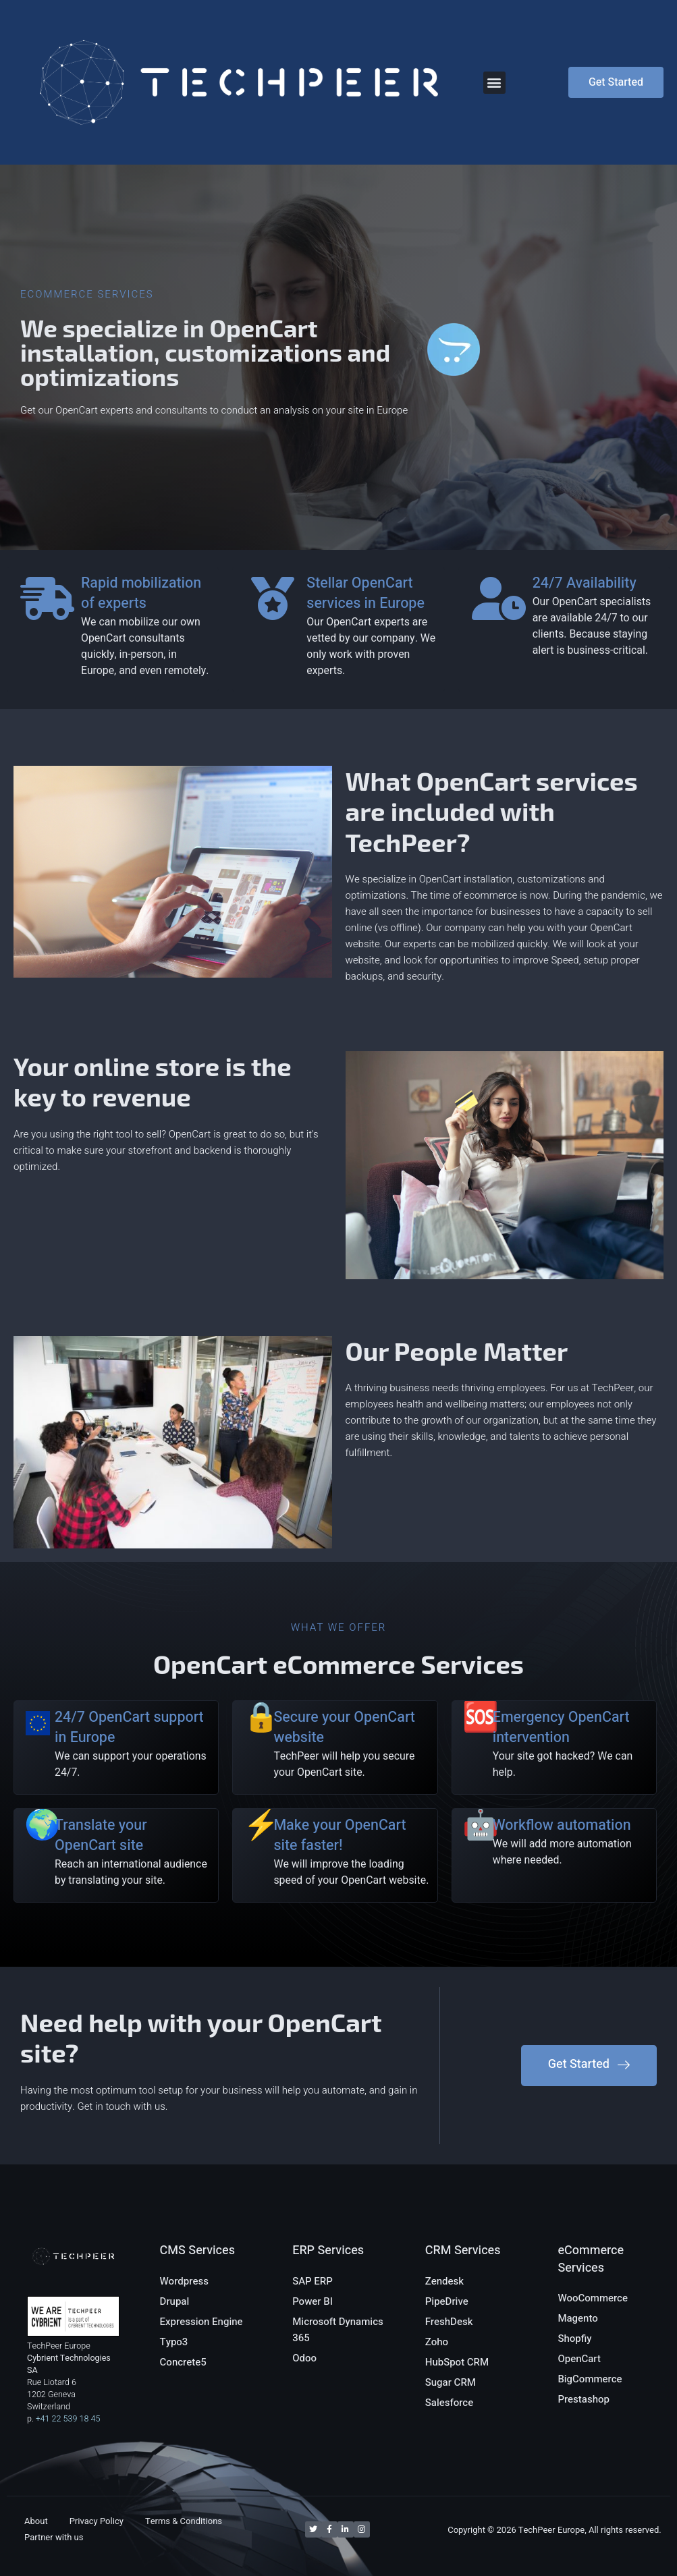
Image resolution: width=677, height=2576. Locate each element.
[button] (494, 83)
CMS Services (197, 2238)
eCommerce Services (591, 2246)
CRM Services (463, 2238)
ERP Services (328, 2238)
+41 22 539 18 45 (68, 2405)
